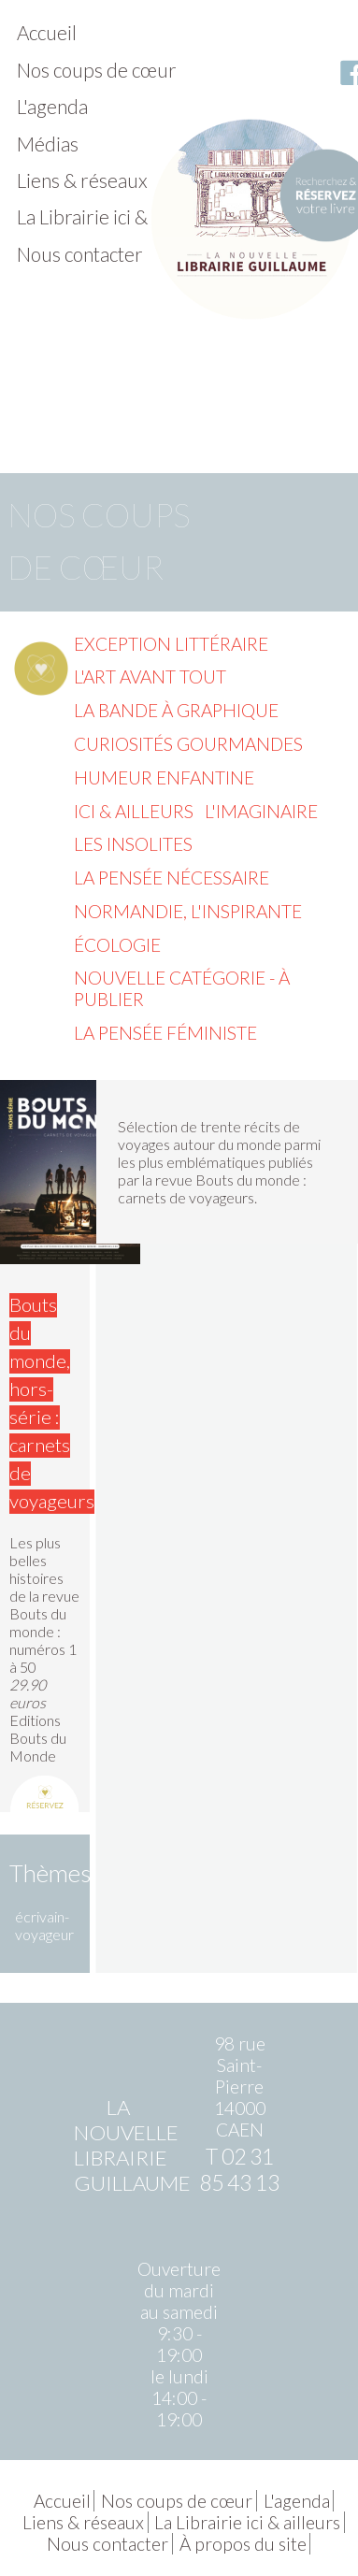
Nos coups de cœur (97, 69)
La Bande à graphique (176, 710)
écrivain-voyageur (44, 1925)
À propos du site (243, 2543)
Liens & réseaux (82, 180)
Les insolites (133, 844)
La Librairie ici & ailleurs (115, 216)
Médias (48, 143)
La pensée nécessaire (171, 877)
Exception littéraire (171, 644)
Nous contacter (80, 254)
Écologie (117, 945)
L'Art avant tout (150, 676)
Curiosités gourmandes (188, 744)
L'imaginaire (261, 811)
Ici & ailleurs (133, 811)
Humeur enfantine (164, 777)
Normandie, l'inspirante (188, 911)
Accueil (47, 32)
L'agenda (52, 106)
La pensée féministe (165, 1032)
